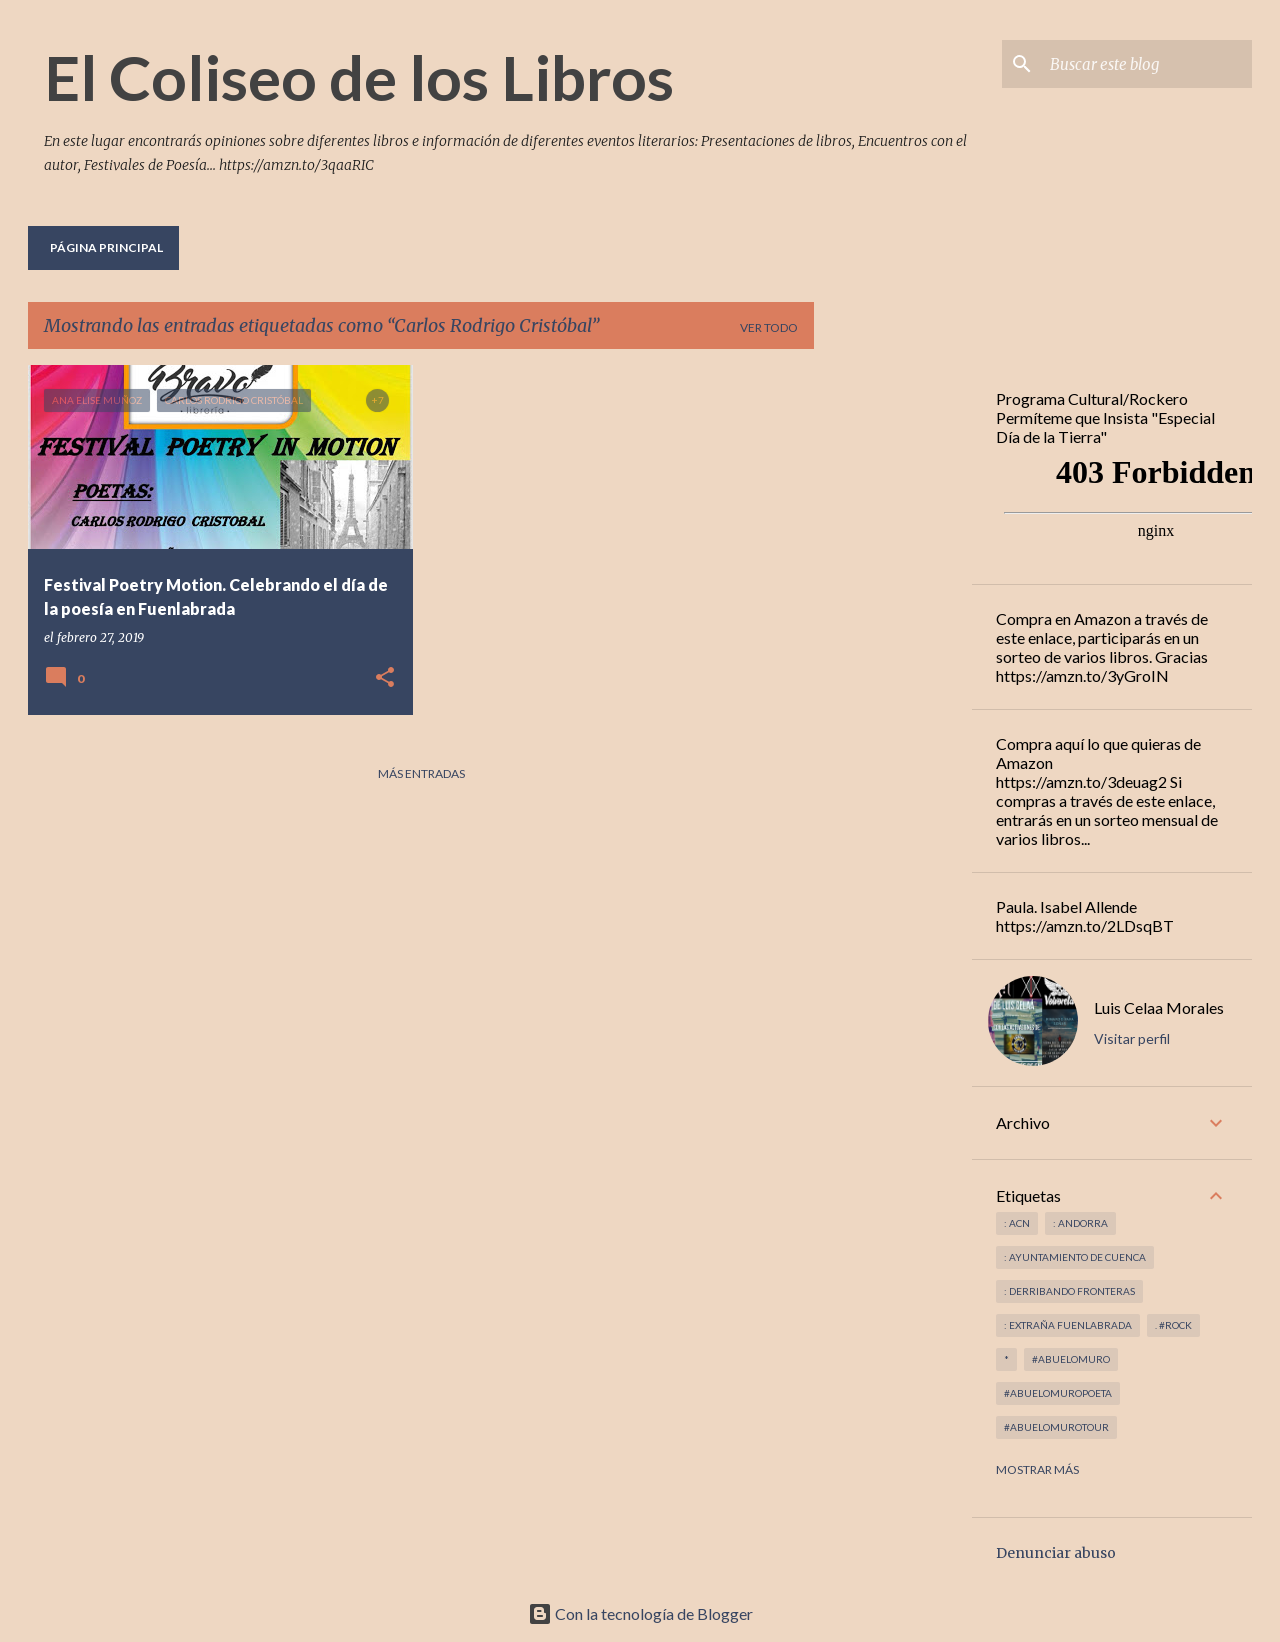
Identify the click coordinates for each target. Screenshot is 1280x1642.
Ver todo (769, 327)
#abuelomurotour (1056, 1427)
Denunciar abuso (1056, 1553)
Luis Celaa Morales (1159, 1007)
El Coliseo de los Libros (359, 77)
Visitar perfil (1132, 1038)
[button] (385, 678)
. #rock (1173, 1325)
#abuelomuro (1071, 1359)
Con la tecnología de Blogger (640, 1613)
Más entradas (421, 773)
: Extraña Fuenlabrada (1068, 1325)
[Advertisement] (893, 665)
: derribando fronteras (1069, 1291)
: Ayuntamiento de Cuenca (1075, 1257)
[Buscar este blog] (1147, 64)
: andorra (1080, 1223)
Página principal (106, 247)
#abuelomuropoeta (1058, 1393)
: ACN (1017, 1223)
